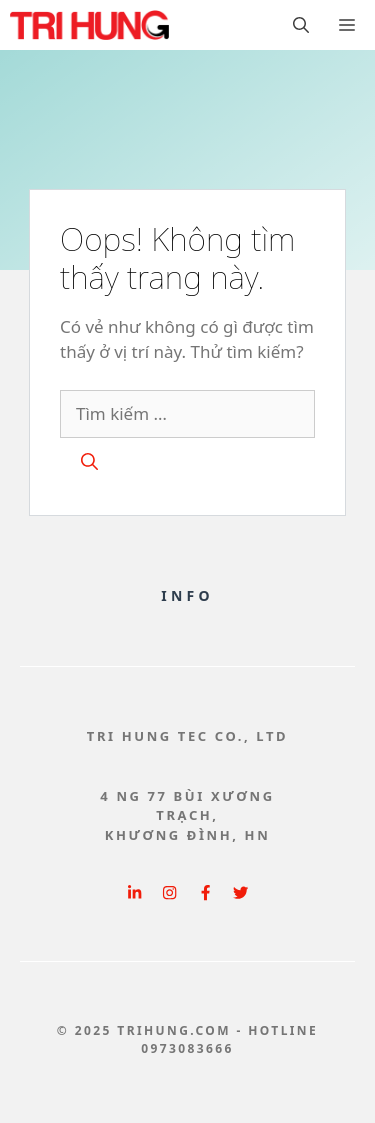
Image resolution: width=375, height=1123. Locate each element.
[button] (301, 25)
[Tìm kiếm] (89, 462)
